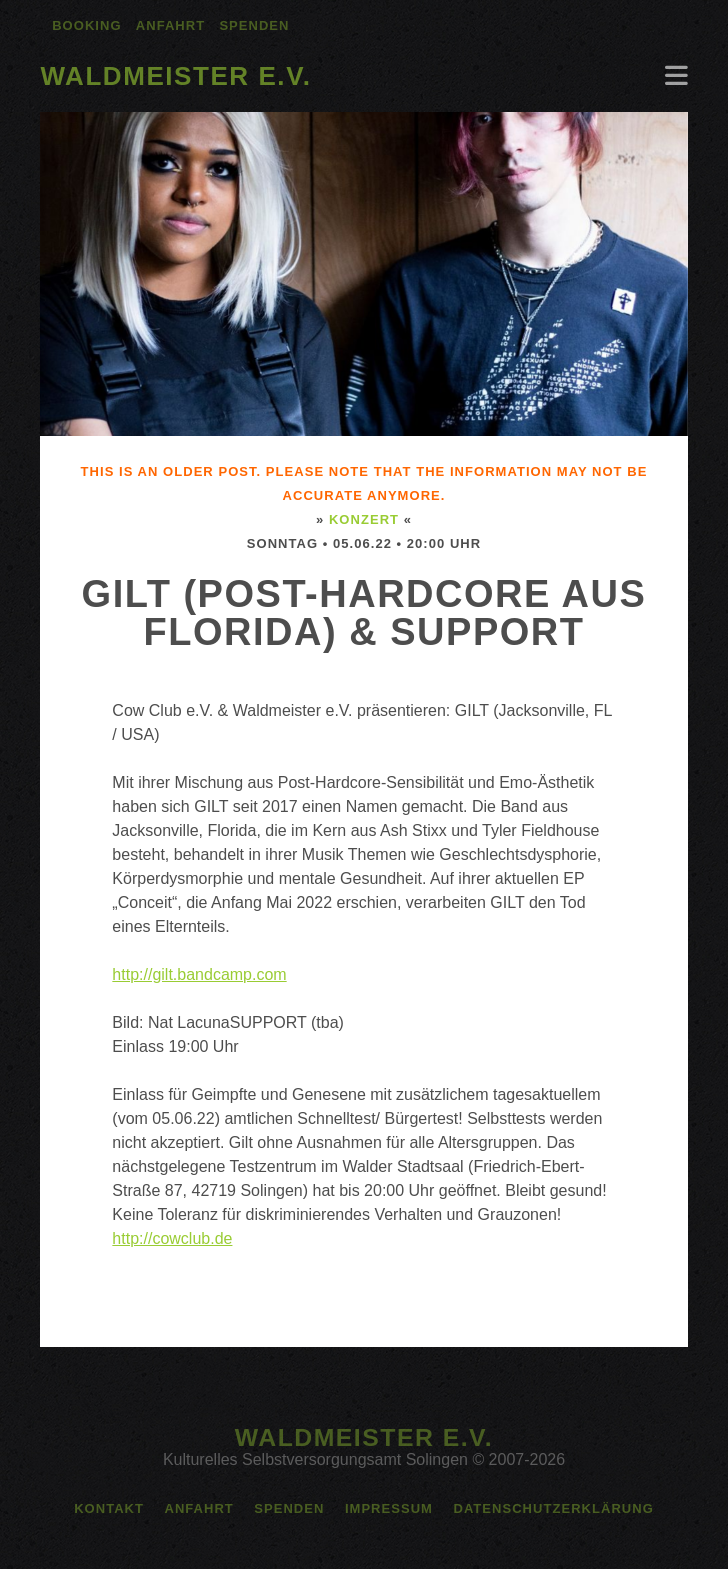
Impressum (389, 1508)
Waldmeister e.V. (175, 76)
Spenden (254, 25)
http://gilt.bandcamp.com (199, 974)
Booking (86, 25)
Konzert (364, 519)
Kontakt (109, 1508)
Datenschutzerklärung (553, 1508)
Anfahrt (170, 25)
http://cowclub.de (172, 1238)
